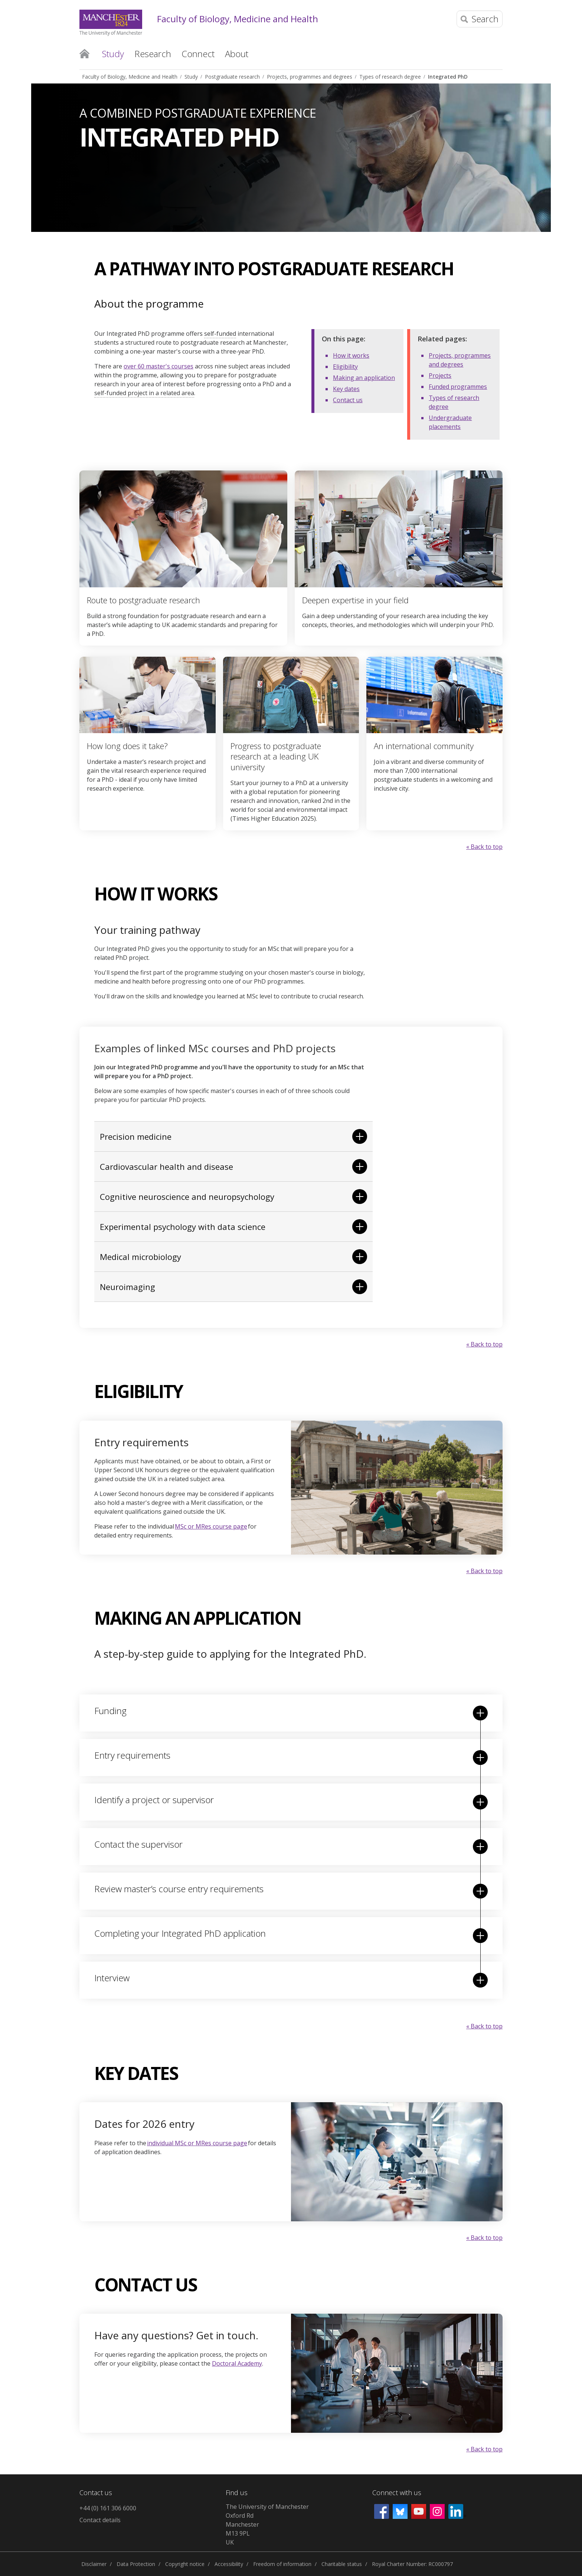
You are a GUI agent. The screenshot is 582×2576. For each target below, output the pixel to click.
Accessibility (229, 2563)
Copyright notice (185, 2563)
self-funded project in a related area (144, 393)
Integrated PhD (448, 76)
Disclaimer (94, 2563)
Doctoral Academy (237, 2363)
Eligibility (345, 366)
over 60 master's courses (158, 366)
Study (191, 76)
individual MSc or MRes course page (197, 2143)
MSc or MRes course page (211, 1526)
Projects (440, 375)
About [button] (236, 53)
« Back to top (484, 847)
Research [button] (152, 53)
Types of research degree (390, 76)
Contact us (348, 400)
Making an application (364, 378)
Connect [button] (198, 53)
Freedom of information (282, 2563)
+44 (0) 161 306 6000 (107, 2508)
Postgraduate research (232, 76)
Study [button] (113, 53)
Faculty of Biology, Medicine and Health (237, 19)
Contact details (100, 2520)
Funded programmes (458, 387)
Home (84, 53)
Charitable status (341, 2563)
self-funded (220, 333)
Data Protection (136, 2563)
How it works (351, 355)
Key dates (346, 389)
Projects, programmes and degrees (309, 76)
